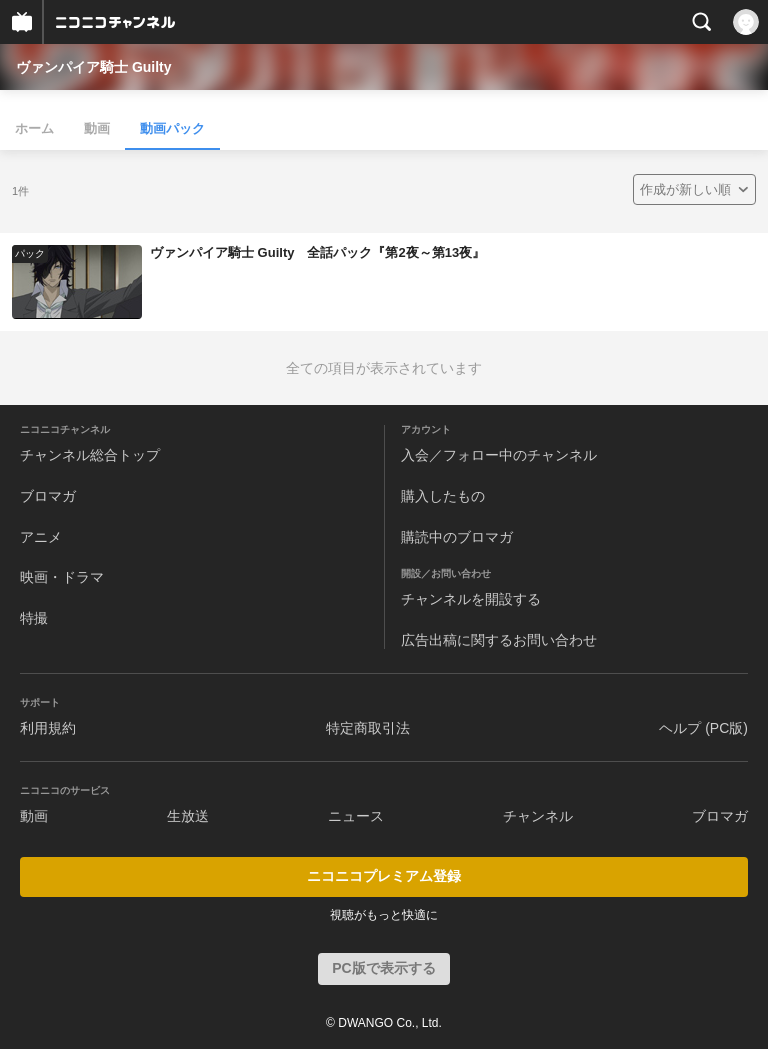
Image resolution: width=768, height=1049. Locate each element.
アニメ (41, 537)
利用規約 (48, 728)
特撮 (34, 618)
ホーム (34, 128)
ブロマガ (48, 496)
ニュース (356, 816)
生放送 (188, 816)
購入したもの (443, 496)
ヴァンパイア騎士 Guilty (94, 67)
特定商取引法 (368, 728)
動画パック (172, 128)
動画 (97, 128)
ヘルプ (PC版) (703, 728)
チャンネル (538, 816)
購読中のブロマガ (457, 537)
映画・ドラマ (62, 577)
